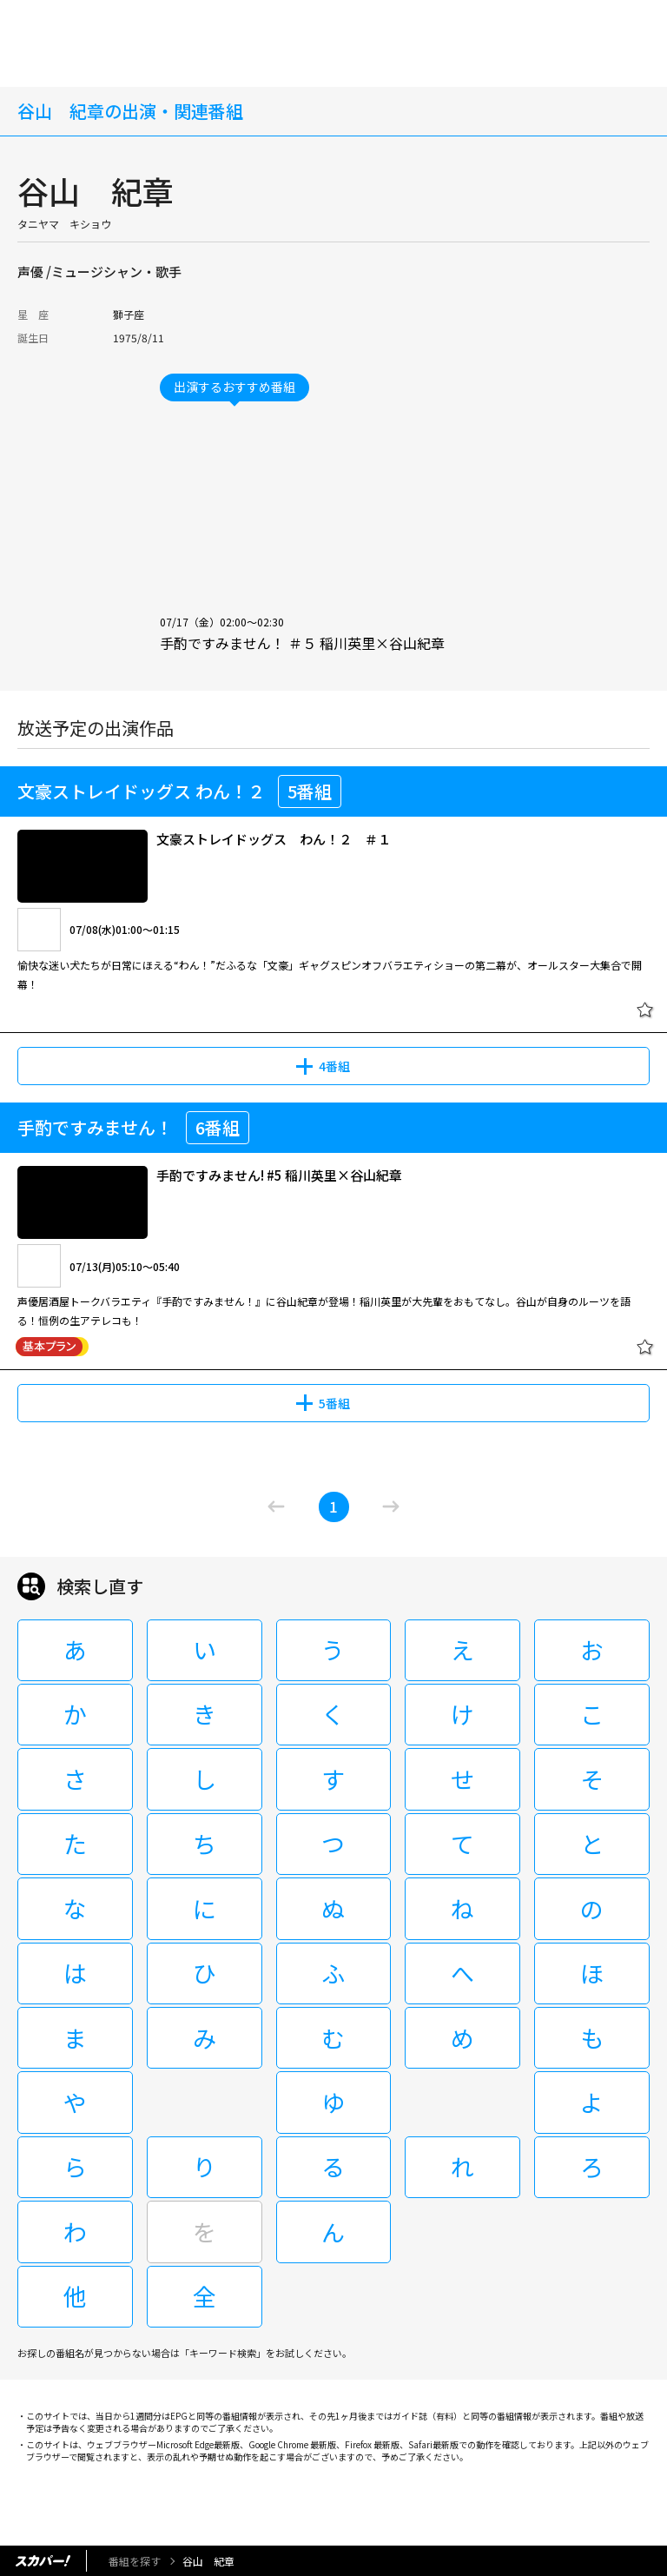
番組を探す (135, 2560)
